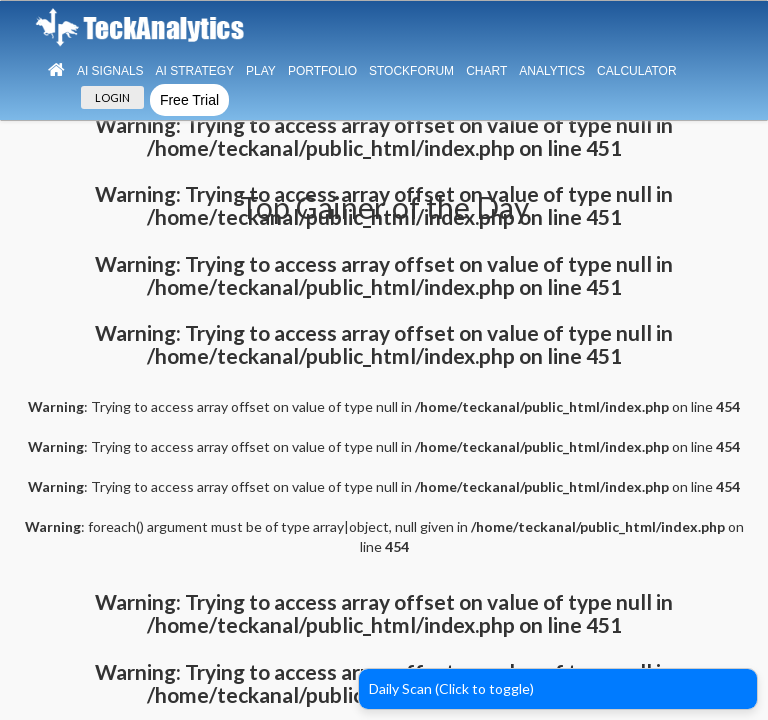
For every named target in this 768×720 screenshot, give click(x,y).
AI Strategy (195, 71)
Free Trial (189, 100)
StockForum (411, 71)
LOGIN (112, 97)
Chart (486, 71)
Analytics (552, 71)
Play (261, 71)
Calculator (637, 71)
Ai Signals (110, 71)
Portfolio (322, 71)
